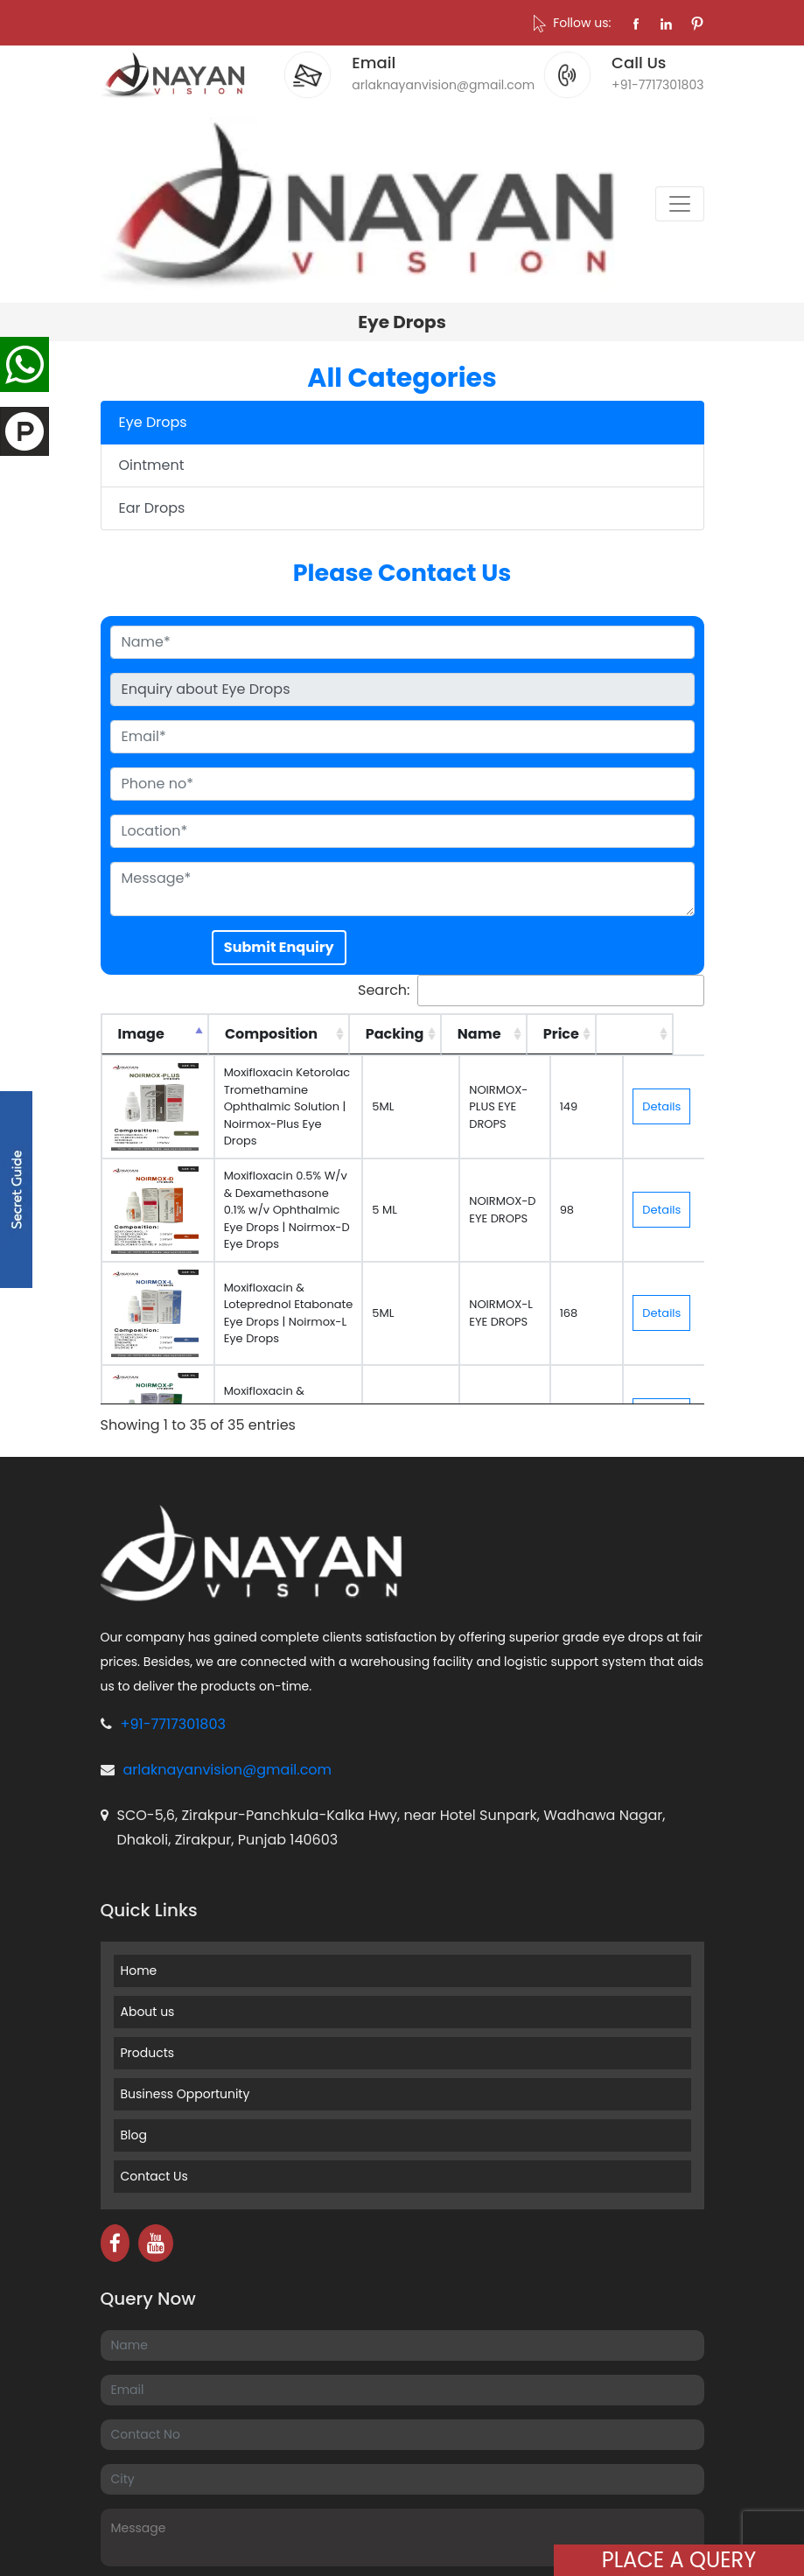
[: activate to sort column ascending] (667, 1034)
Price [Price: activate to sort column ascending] (594, 1034)
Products (148, 2053)
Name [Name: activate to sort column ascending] (512, 1034)
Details (666, 1106)
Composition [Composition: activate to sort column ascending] (271, 1034)
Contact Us (154, 2176)
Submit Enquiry (279, 947)
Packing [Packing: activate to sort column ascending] (426, 1034)
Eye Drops (153, 422)
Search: (530, 990)
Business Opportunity (185, 2094)
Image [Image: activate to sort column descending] (141, 1034)
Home (139, 1970)
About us (148, 2011)
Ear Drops (152, 508)
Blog (134, 2135)
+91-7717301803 (173, 1724)
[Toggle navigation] (679, 203)
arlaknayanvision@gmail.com (227, 1770)
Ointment (152, 465)
